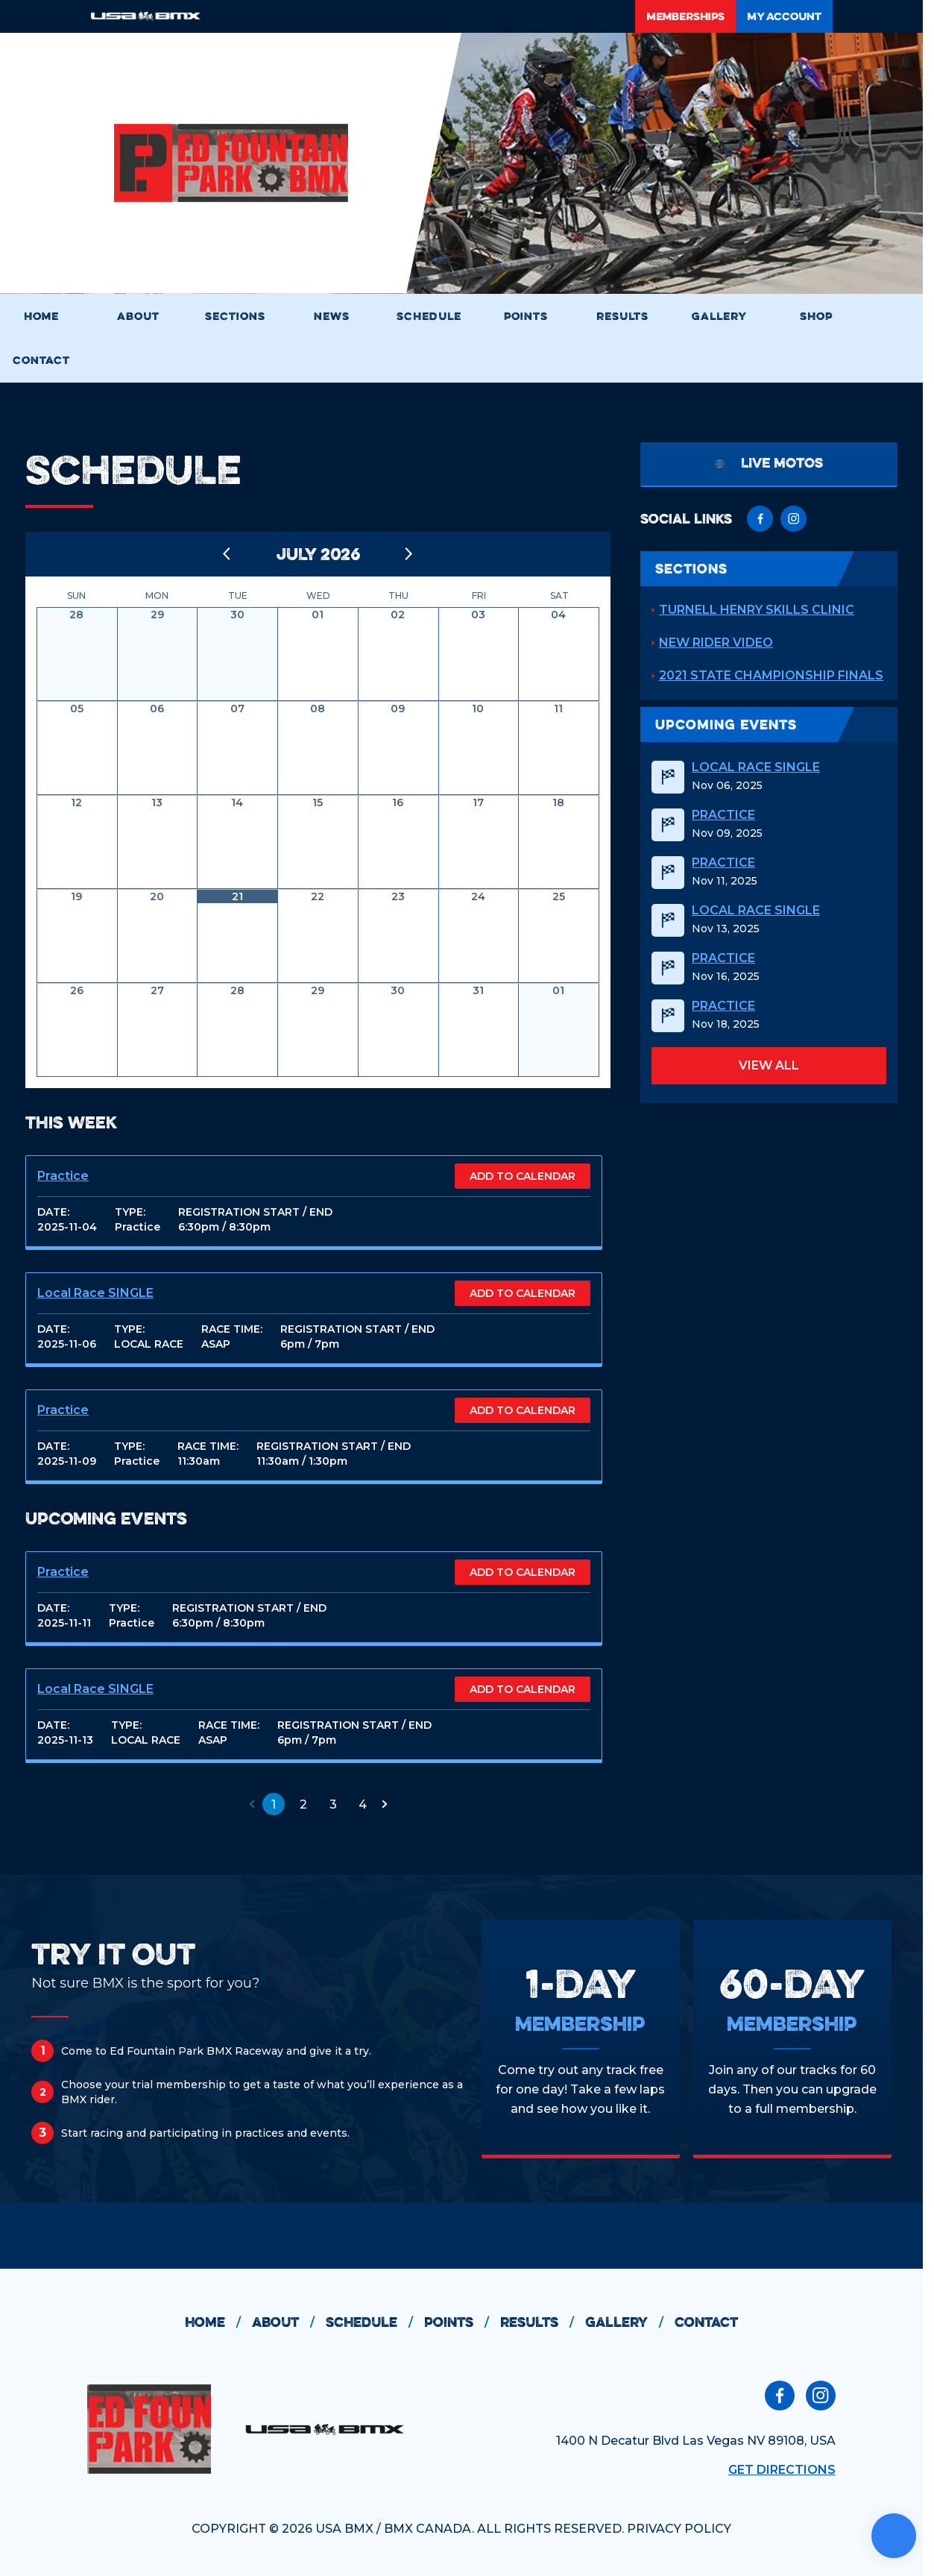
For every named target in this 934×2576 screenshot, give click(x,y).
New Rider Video (716, 642)
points (462, 2322)
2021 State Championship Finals (771, 675)
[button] (252, 1804)
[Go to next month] (409, 554)
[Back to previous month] (227, 554)
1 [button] (273, 1804)
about (289, 2322)
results (542, 2322)
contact (706, 2322)
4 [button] (363, 1804)
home (218, 2322)
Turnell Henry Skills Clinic (756, 610)
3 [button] (333, 1804)
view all (769, 1065)
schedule (375, 2322)
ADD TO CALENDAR (522, 1176)
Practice (63, 1176)
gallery (630, 2322)
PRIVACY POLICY (679, 2529)
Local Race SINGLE (95, 1293)
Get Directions (782, 2470)
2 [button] (303, 1804)
